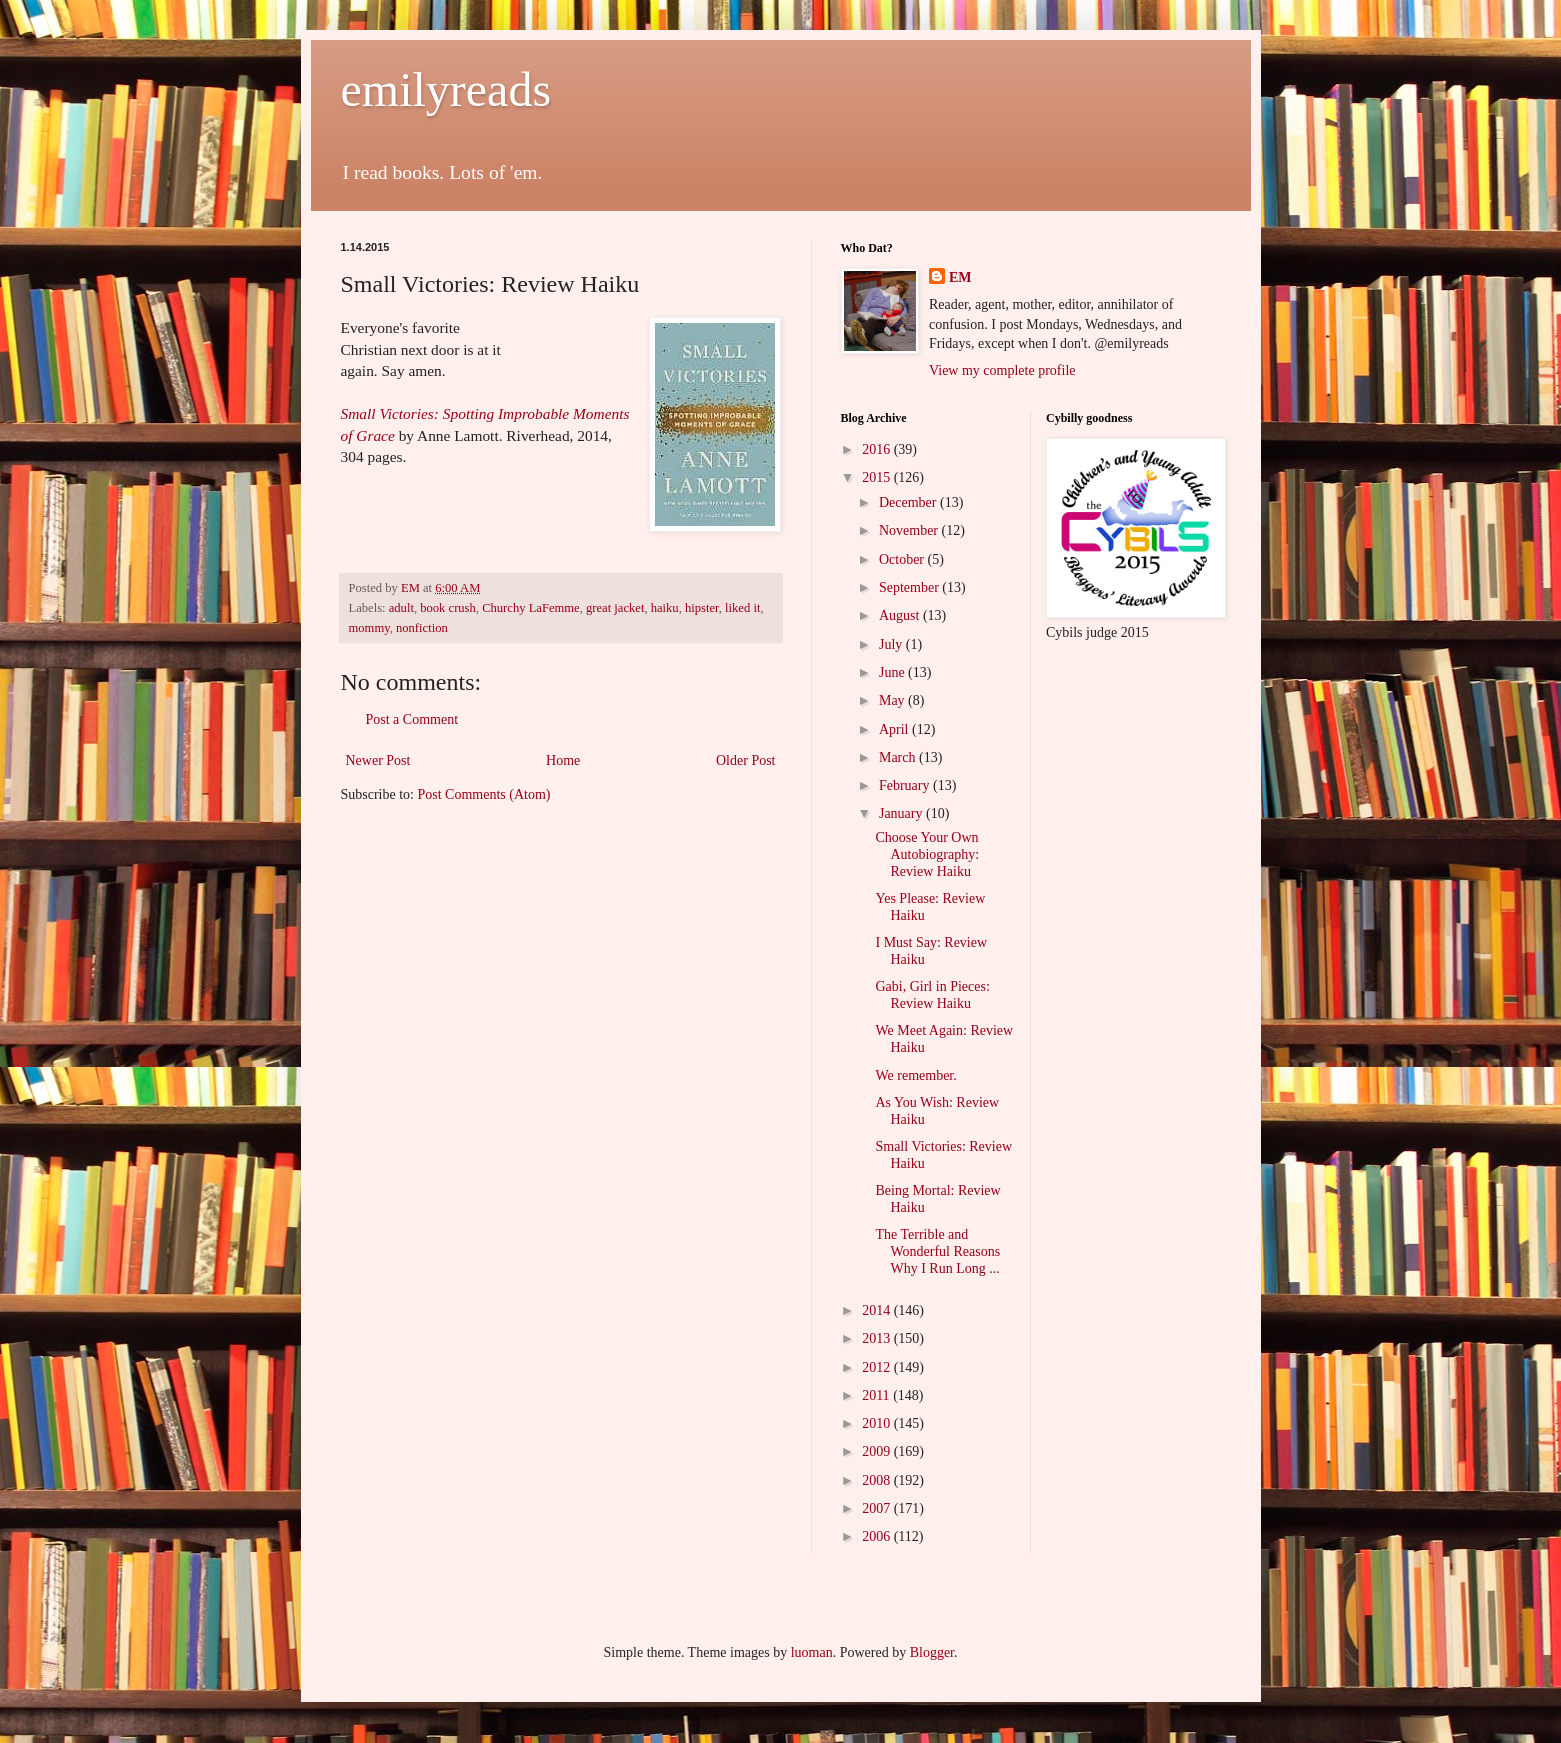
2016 (878, 449)
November (910, 530)
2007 (878, 1508)
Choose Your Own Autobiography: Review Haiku (927, 854)
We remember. (915, 1075)
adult (401, 608)
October (903, 559)
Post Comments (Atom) (484, 794)
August (901, 615)
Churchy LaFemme (531, 608)
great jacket (615, 608)
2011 (877, 1395)
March (899, 757)
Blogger (932, 1652)
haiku (665, 608)
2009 (878, 1451)
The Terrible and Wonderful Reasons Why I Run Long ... (937, 1251)
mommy (369, 628)
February (906, 785)
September (910, 587)
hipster (702, 608)
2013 (878, 1338)
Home (563, 760)
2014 (878, 1310)
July (892, 644)
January (902, 813)
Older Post (746, 760)
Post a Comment (412, 719)
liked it (742, 608)
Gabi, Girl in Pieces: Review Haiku (932, 995)
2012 (878, 1367)
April (895, 729)
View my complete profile (1002, 370)
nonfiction (422, 628)
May (893, 700)
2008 (878, 1480)
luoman (812, 1652)
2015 (878, 477)
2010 (878, 1423)
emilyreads (446, 89)
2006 (878, 1536)
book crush (448, 608)
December (909, 502)
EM (960, 277)
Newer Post (378, 760)
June (893, 672)
